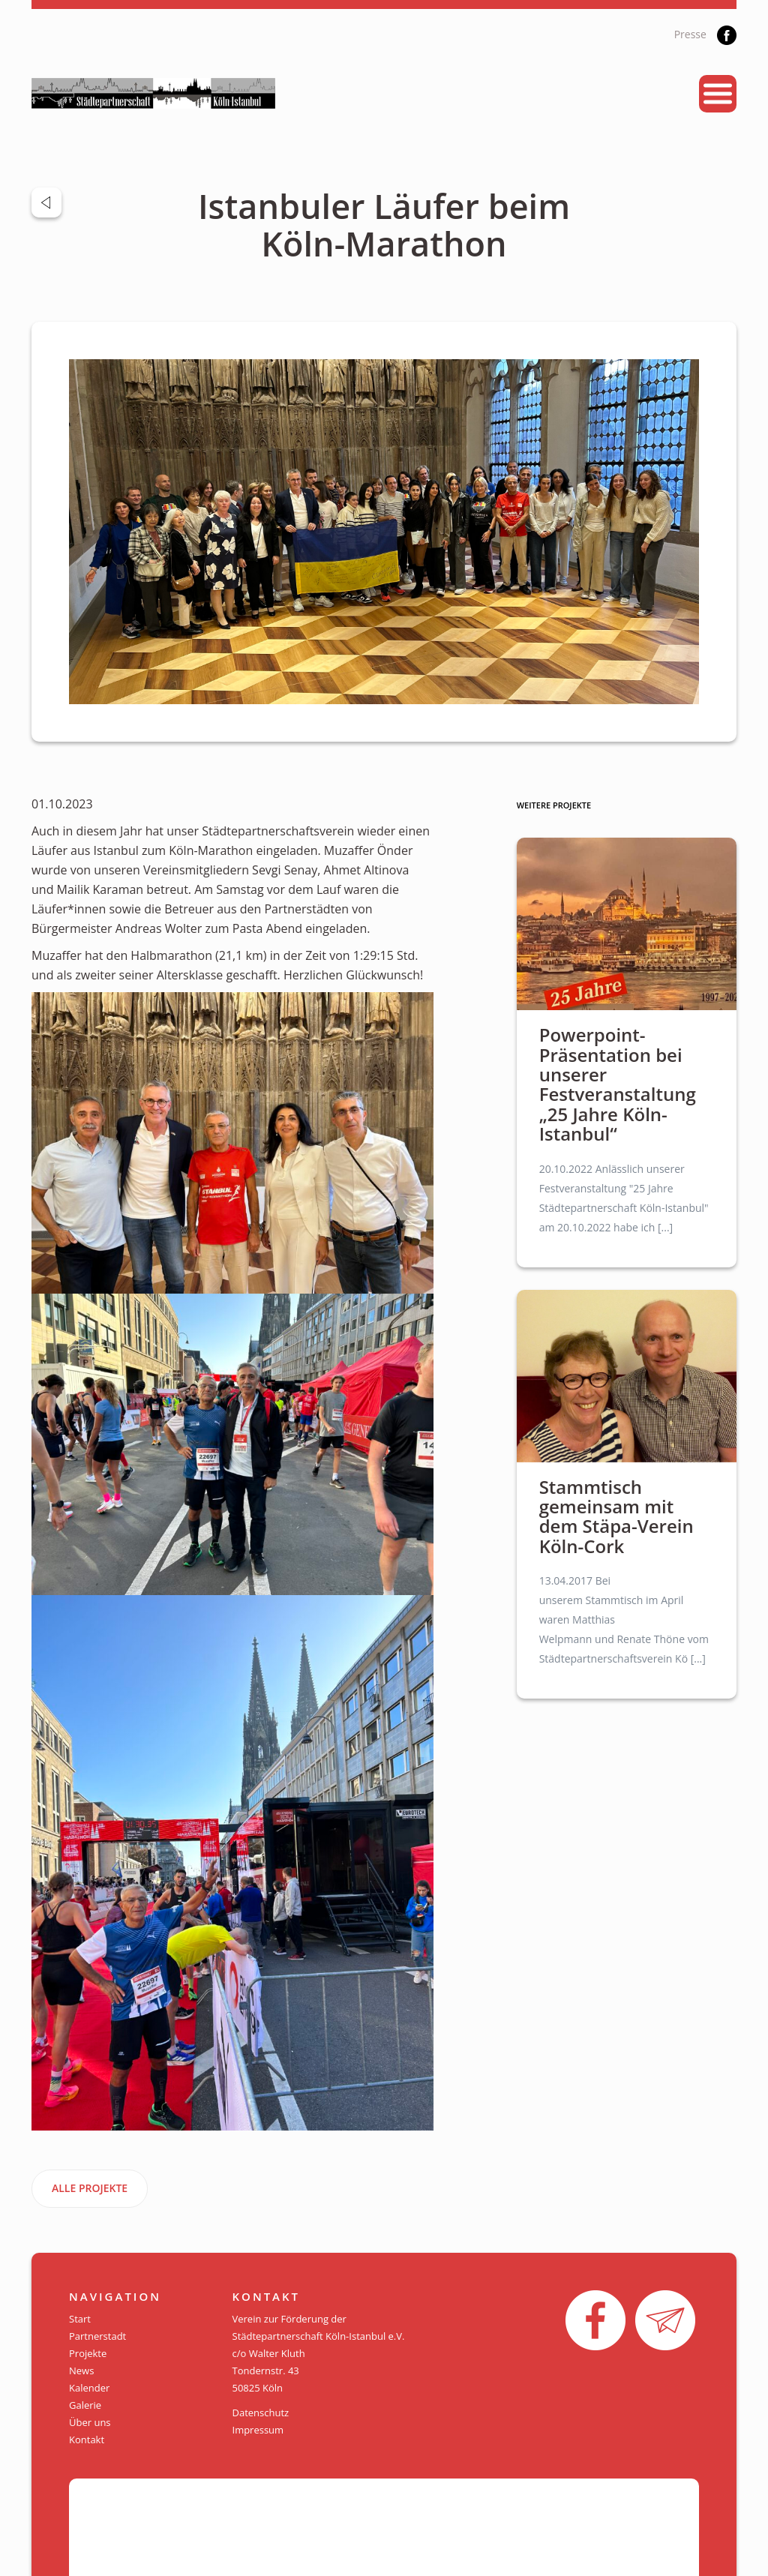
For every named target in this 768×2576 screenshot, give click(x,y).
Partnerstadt (97, 2336)
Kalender (89, 2388)
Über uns (90, 2422)
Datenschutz (261, 2412)
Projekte (87, 2353)
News (81, 2370)
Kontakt (86, 2439)
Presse (690, 34)
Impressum (258, 2430)
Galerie (85, 2405)
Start (80, 2319)
